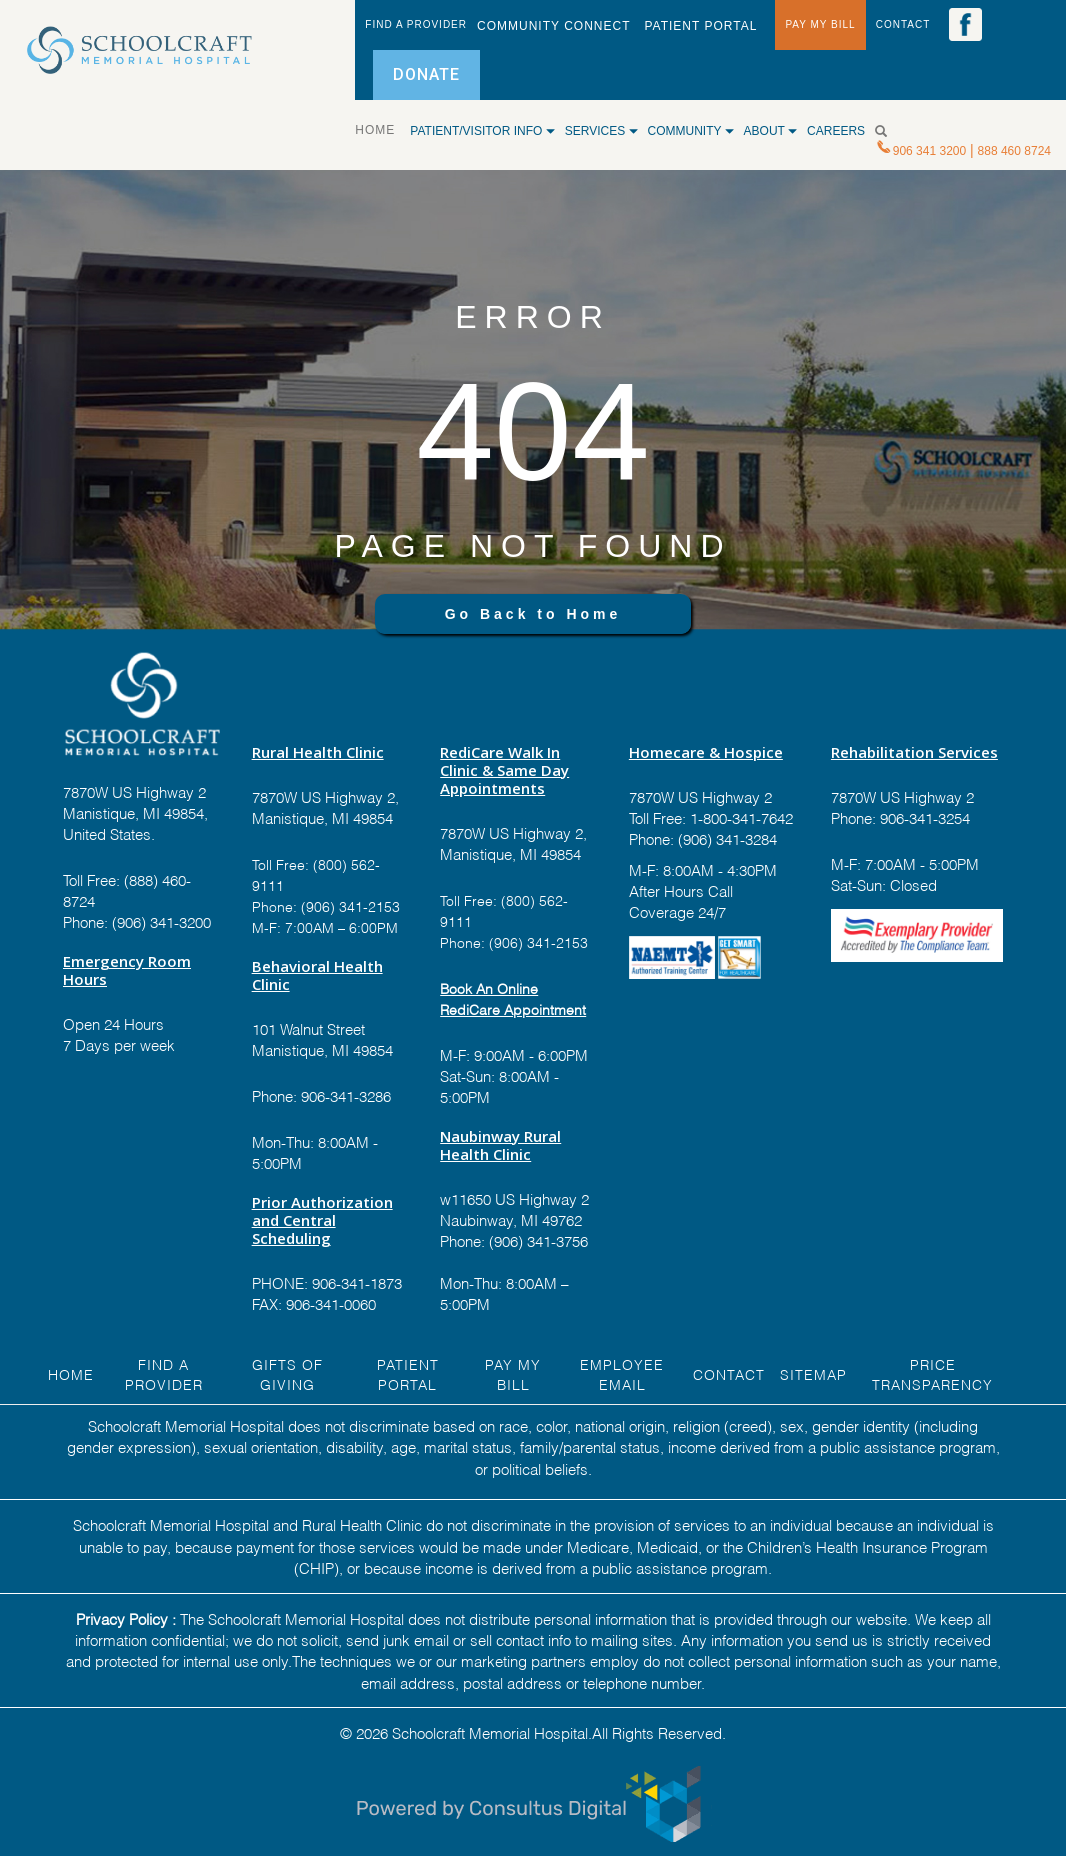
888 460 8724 (1014, 151)
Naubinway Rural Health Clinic (500, 1145)
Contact (729, 1373)
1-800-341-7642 (739, 817)
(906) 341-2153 (348, 905)
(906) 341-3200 (161, 921)
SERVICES (601, 131)
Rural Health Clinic (318, 752)
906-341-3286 (346, 1095)
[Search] (889, 131)
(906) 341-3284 (725, 838)
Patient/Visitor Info (482, 131)
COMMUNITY (691, 131)
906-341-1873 (357, 1282)
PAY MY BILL (820, 24)
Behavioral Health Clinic (317, 975)
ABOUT (770, 131)
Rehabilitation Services (914, 752)
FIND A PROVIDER (416, 24)
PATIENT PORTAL (700, 26)
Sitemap (813, 1373)
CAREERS (836, 131)
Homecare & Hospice (706, 752)
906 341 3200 (929, 151)
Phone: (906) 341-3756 (514, 1240)
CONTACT (903, 24)
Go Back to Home (533, 614)
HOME (382, 128)
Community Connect (553, 26)
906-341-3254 (923, 817)
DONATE (426, 74)
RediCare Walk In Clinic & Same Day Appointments (504, 770)
